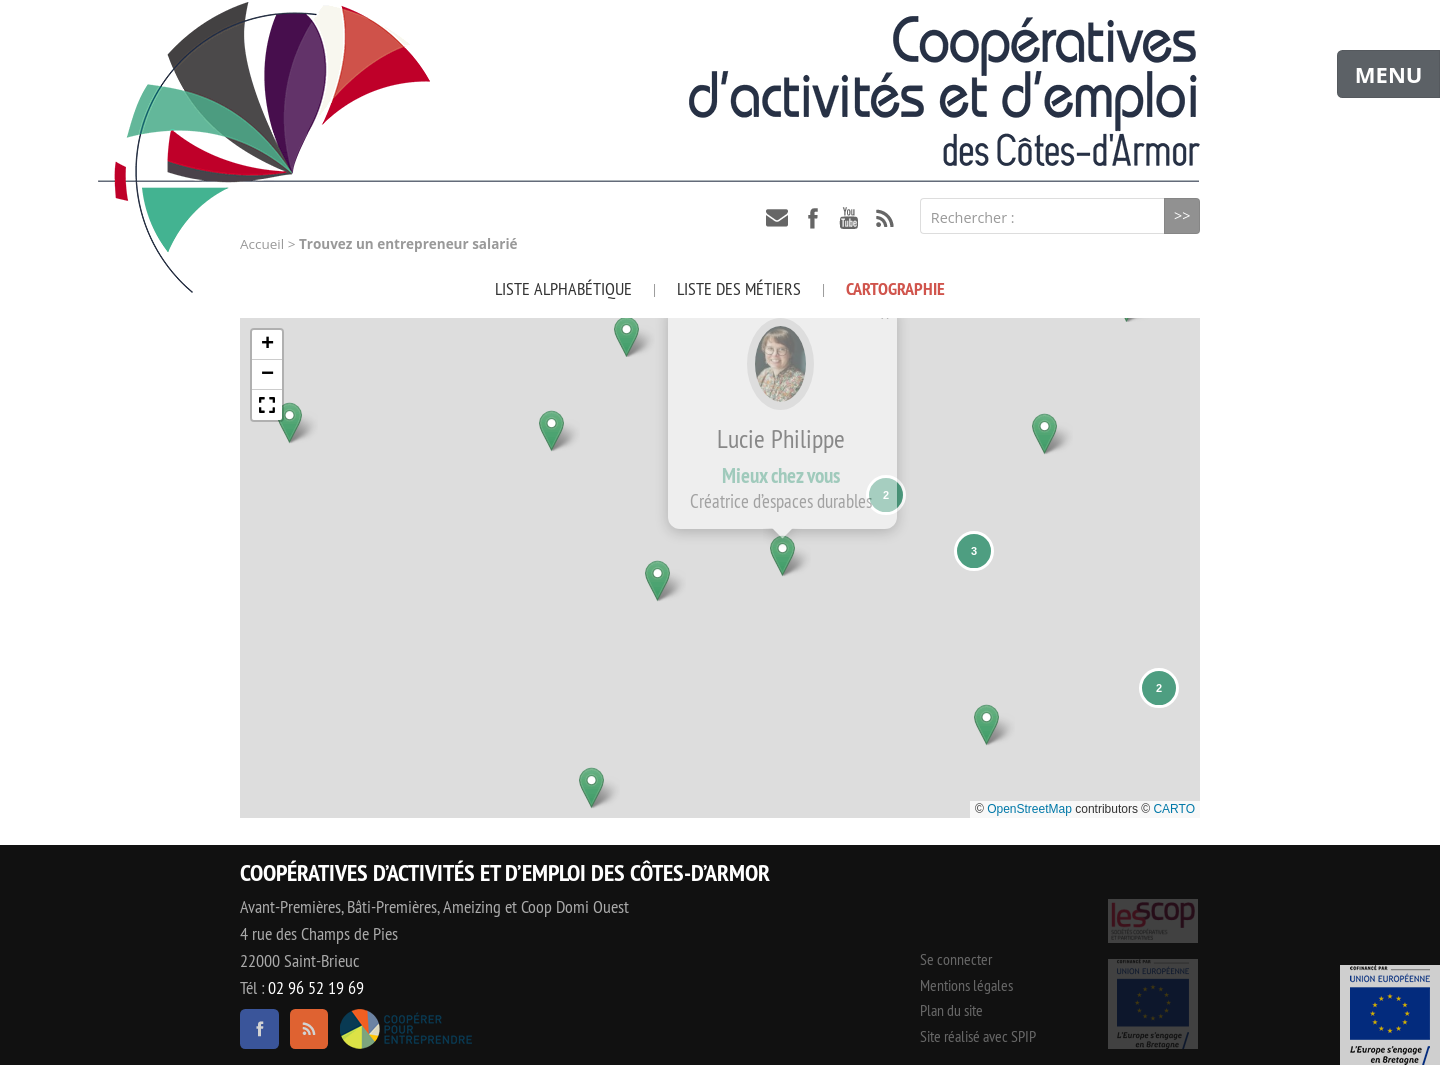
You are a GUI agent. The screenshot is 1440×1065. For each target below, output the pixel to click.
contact (777, 218)
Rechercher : (973, 217)
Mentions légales (966, 985)
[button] (264, 320)
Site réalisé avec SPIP (978, 1036)
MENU (1389, 74)
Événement (1390, 1015)
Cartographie (895, 288)
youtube (849, 218)
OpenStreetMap (1029, 809)
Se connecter (956, 959)
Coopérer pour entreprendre (405, 1029)
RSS (885, 218)
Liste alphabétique (563, 288)
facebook (813, 218)
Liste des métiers (739, 288)
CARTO (1174, 809)
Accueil (262, 244)
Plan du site (951, 1010)
